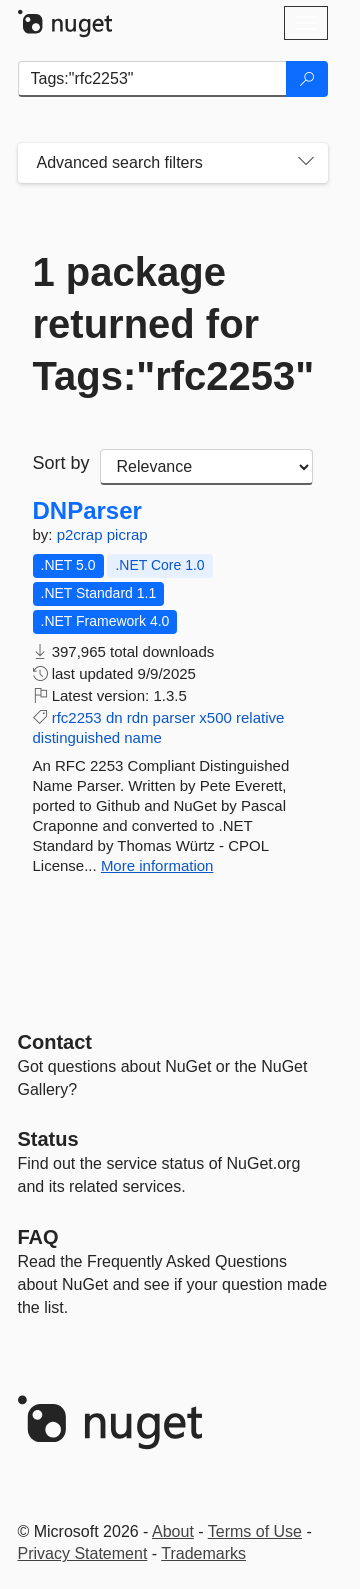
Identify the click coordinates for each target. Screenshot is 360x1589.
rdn (138, 717)
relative (260, 717)
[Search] (307, 79)
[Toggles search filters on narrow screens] (306, 163)
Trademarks (203, 1553)
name (143, 737)
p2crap (82, 534)
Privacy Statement (83, 1553)
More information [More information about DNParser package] (157, 865)
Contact (55, 1042)
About (173, 1531)
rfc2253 (77, 717)
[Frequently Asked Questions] (38, 1237)
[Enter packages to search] (152, 79)
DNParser (87, 511)
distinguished (77, 737)
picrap (127, 534)
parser (174, 717)
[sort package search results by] (206, 467)
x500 (215, 717)
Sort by (61, 463)
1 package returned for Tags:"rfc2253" (173, 324)
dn (114, 717)
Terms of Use (255, 1531)
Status (48, 1139)
